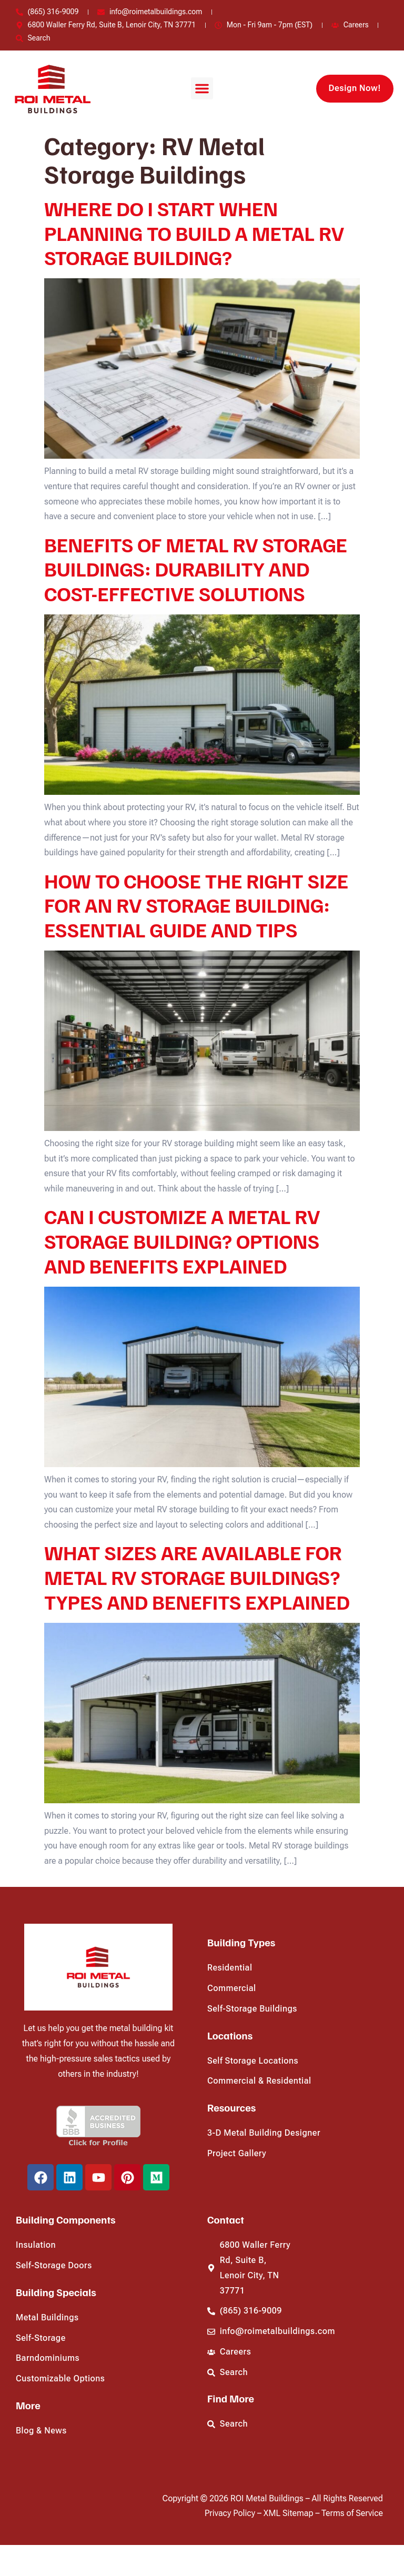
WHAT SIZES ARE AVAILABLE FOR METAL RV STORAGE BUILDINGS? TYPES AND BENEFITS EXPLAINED (197, 1576)
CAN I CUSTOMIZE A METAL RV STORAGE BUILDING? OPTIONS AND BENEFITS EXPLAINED (182, 1240)
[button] (202, 88)
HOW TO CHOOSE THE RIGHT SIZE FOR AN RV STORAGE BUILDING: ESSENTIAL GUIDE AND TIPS (196, 905)
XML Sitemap (290, 2513)
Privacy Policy (231, 2513)
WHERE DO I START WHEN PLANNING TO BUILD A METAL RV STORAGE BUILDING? (194, 232)
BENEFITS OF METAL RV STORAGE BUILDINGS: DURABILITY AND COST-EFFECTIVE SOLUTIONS (195, 569)
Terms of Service (352, 2513)
